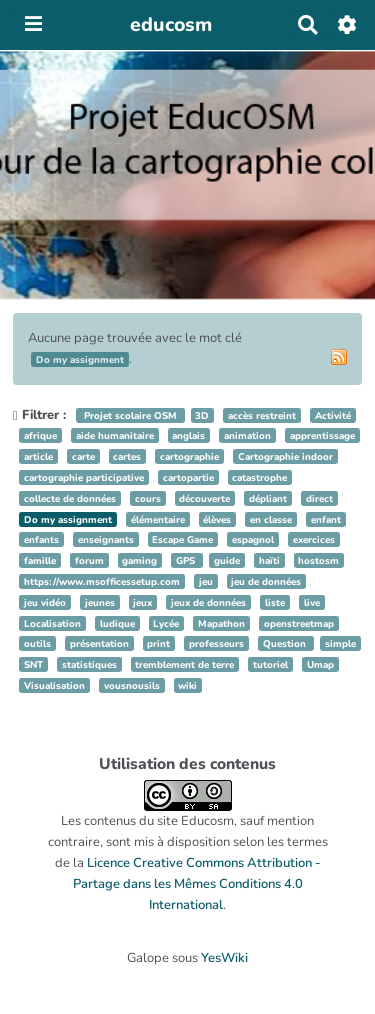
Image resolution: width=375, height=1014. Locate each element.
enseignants (106, 539)
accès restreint (262, 415)
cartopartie (188, 477)
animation (247, 435)
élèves (217, 519)
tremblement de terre (184, 664)
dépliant (268, 498)
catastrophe (259, 477)
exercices (314, 539)
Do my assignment (68, 519)
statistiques (89, 664)
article (38, 456)
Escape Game (182, 539)
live (312, 602)
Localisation (52, 623)
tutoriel (270, 664)
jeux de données (208, 602)
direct (319, 498)
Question (286, 643)
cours (148, 498)
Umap (320, 664)
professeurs (216, 643)
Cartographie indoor (285, 456)
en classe (271, 519)
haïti (269, 560)
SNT (33, 664)
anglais (188, 435)
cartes (127, 456)
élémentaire (158, 519)
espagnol (253, 539)
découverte (204, 498)
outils (37, 643)
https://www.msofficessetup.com (102, 581)
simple (340, 643)
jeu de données (266, 581)
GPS (187, 560)
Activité (333, 415)
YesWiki (224, 958)
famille (40, 560)
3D (202, 415)
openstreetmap (299, 623)
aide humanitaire (115, 435)
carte (83, 456)
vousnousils (132, 685)
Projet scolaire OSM (130, 415)
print (158, 643)
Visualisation (54, 685)
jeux (142, 602)
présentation (99, 643)
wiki (187, 685)
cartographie (189, 456)
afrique (40, 435)
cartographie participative (84, 477)
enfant (326, 519)
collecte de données (70, 498)
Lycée (166, 623)
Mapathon (221, 623)
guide (227, 560)
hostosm (318, 560)
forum (89, 560)
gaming (139, 560)
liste (275, 602)
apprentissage (322, 435)
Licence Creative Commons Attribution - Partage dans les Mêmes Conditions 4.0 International (197, 884)
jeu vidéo (45, 602)
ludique (117, 623)
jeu (206, 581)
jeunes (100, 602)
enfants (41, 539)
